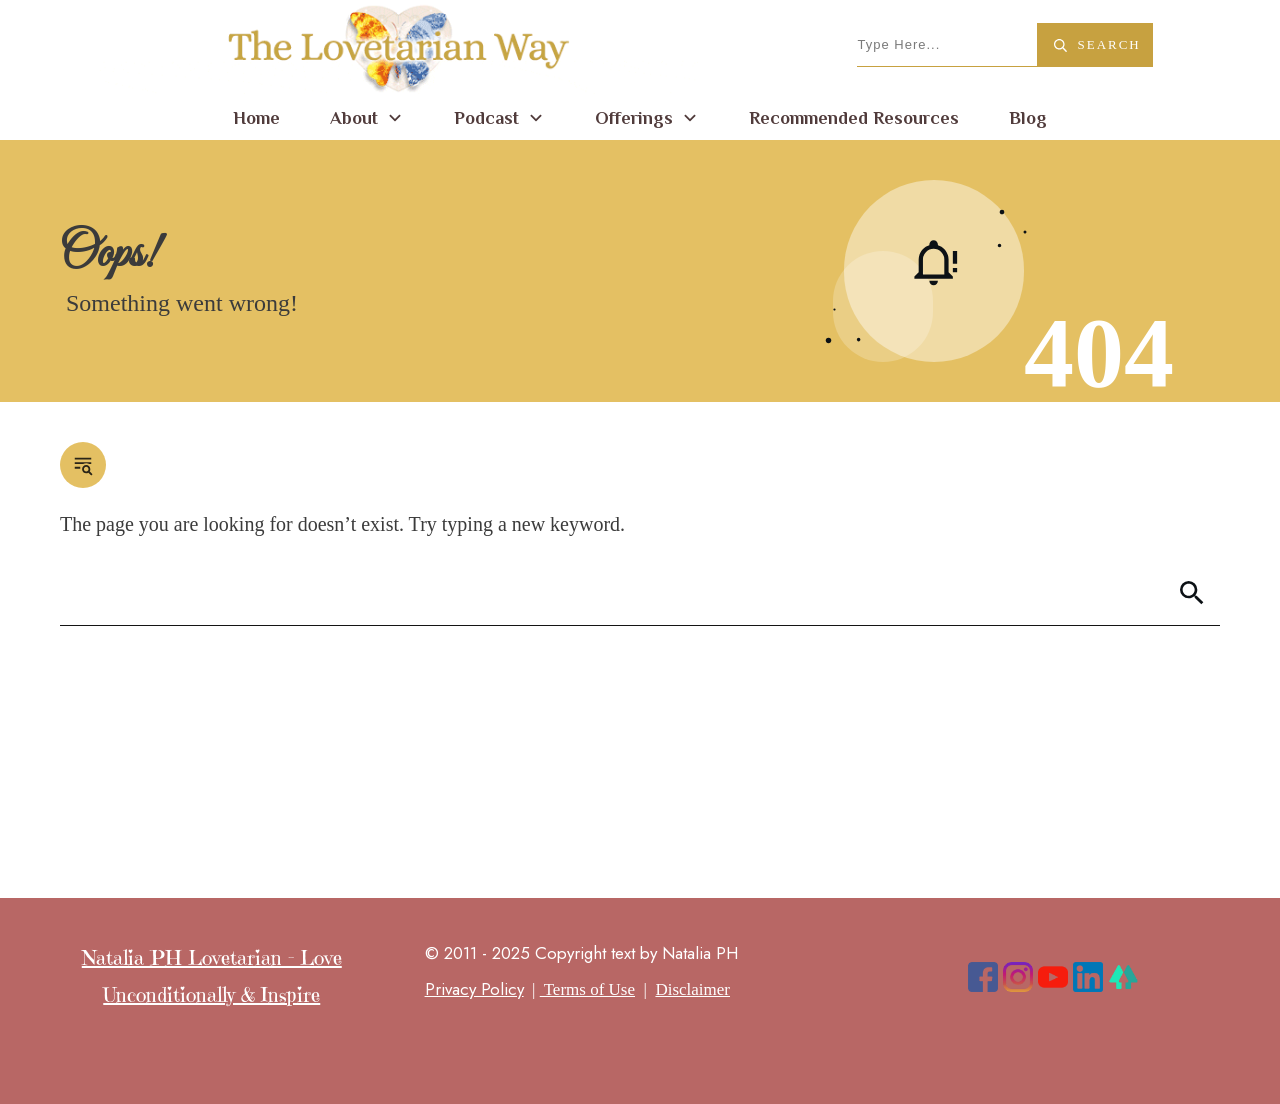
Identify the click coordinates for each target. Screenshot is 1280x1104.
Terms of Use (587, 989)
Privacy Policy (474, 989)
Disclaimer (692, 989)
